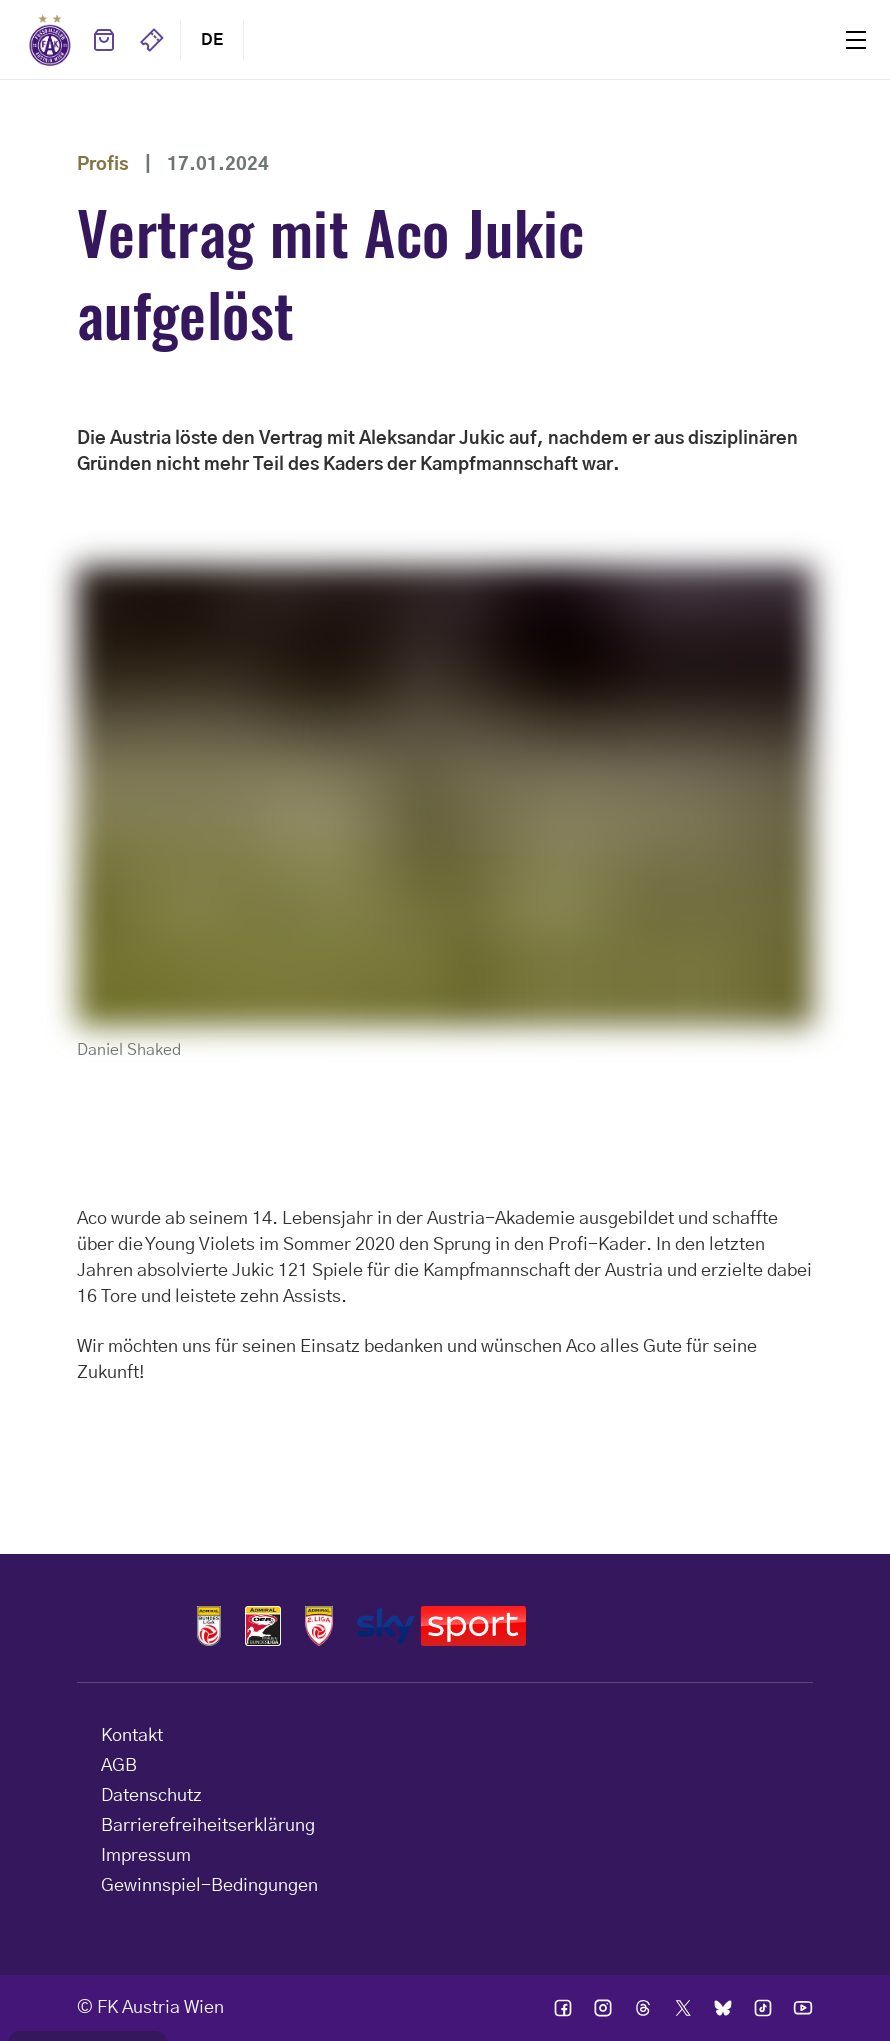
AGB (119, 1766)
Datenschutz (151, 1796)
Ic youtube (803, 2008)
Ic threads (643, 2008)
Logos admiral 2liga (319, 1626)
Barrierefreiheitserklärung (208, 1826)
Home (50, 40)
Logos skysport (441, 1626)
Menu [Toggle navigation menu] (856, 40)
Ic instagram (603, 2008)
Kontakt (132, 1736)
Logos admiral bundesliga (209, 1626)
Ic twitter (683, 2008)
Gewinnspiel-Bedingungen (209, 1886)
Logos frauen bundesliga (263, 1626)
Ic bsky (723, 2008)
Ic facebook (563, 2008)
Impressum (146, 1856)
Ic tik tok (763, 2008)
